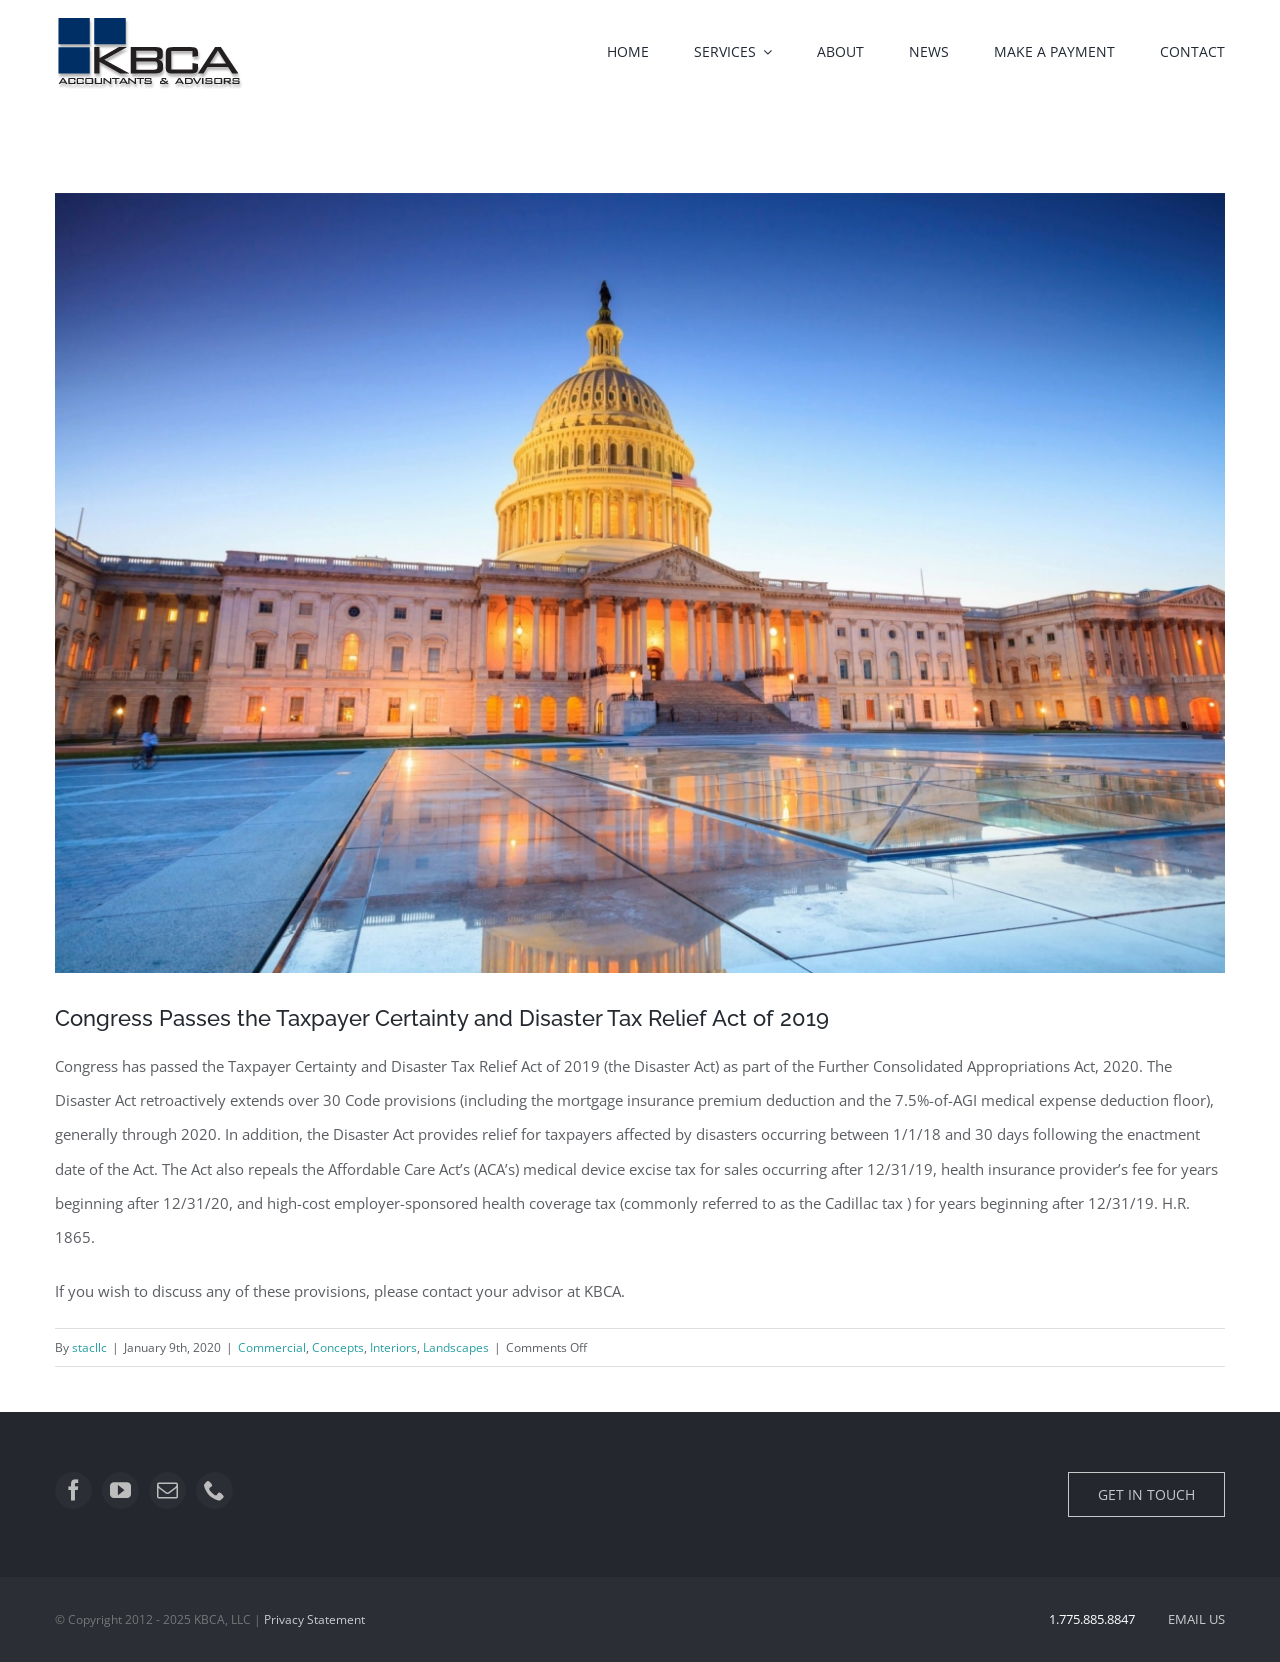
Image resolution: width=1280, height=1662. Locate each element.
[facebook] (73, 1490)
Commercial (272, 1347)
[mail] (167, 1490)
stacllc (89, 1347)
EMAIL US (1196, 1619)
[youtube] (120, 1490)
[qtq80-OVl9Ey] (640, 583)
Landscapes (456, 1347)
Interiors (393, 1347)
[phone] (214, 1490)
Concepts (338, 1347)
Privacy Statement (314, 1619)
